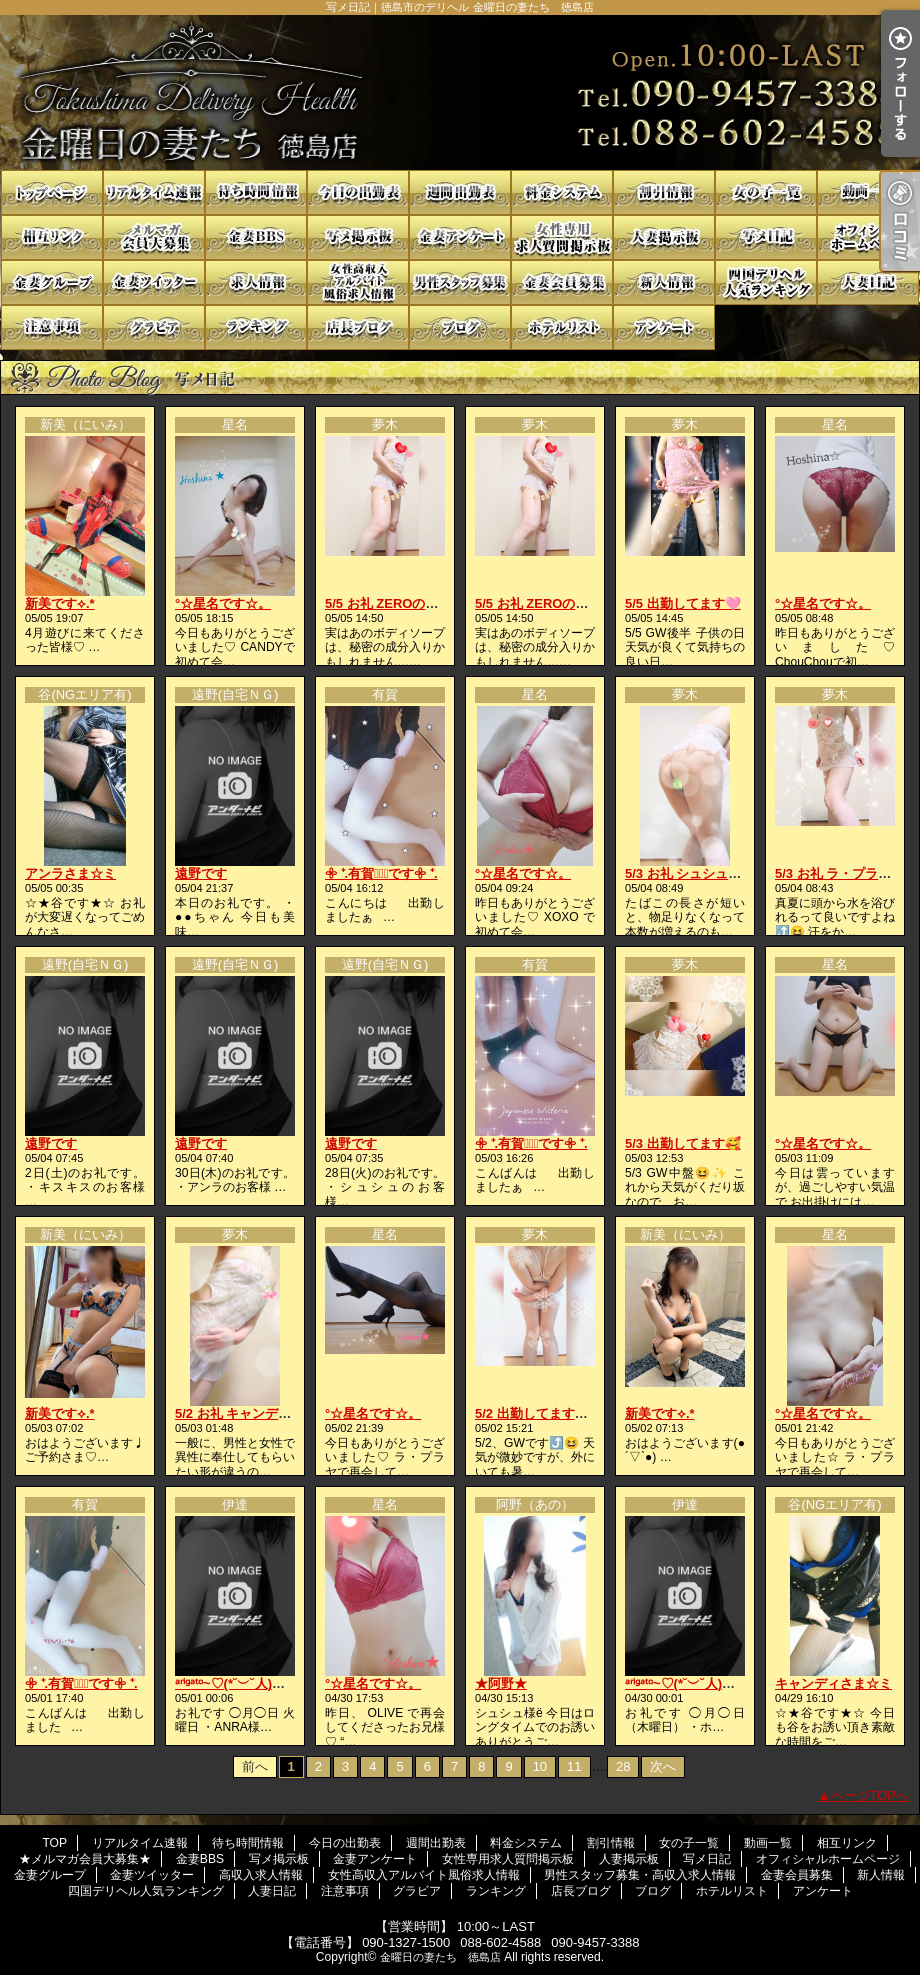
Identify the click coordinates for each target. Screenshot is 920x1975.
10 (540, 1766)
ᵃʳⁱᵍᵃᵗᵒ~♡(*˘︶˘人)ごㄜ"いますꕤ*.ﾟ (272, 1683)
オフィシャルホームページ (868, 237)
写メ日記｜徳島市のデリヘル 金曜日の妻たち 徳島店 (460, 92)
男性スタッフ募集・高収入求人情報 (460, 282)
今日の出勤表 (358, 192)
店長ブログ (358, 327)
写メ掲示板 (358, 237)
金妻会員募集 (562, 282)
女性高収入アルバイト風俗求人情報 (358, 282)
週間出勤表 (460, 192)
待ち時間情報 (256, 192)
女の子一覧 (766, 192)
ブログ (460, 327)
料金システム (562, 192)
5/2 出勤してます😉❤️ (541, 1413)
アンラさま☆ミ (70, 873)
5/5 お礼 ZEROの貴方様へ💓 (409, 603)
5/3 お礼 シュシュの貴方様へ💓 (717, 873)
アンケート (664, 327)
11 (574, 1766)
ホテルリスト (562, 327)
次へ (663, 1766)
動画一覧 (868, 192)
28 (623, 1766)
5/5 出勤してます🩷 (683, 603)
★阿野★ (501, 1683)
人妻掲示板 (664, 237)
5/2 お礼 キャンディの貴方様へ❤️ (273, 1413)
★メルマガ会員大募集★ (154, 237)
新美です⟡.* (60, 603)
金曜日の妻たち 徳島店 (440, 1957)
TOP (52, 192)
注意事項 (52, 327)
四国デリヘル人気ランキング (766, 282)
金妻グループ (52, 282)
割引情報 (664, 192)
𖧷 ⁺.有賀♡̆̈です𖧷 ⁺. (381, 873)
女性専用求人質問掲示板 (562, 237)
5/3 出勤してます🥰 (683, 1143)
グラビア (154, 327)
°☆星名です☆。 (223, 603)
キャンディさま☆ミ (833, 1683)
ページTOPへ (870, 1795)
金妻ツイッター (154, 282)
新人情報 (664, 282)
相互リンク (52, 237)
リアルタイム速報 (154, 192)
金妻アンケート (460, 237)
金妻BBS (256, 237)
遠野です (201, 873)
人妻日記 (868, 282)
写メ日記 (766, 237)
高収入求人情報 (256, 282)
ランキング (256, 327)
